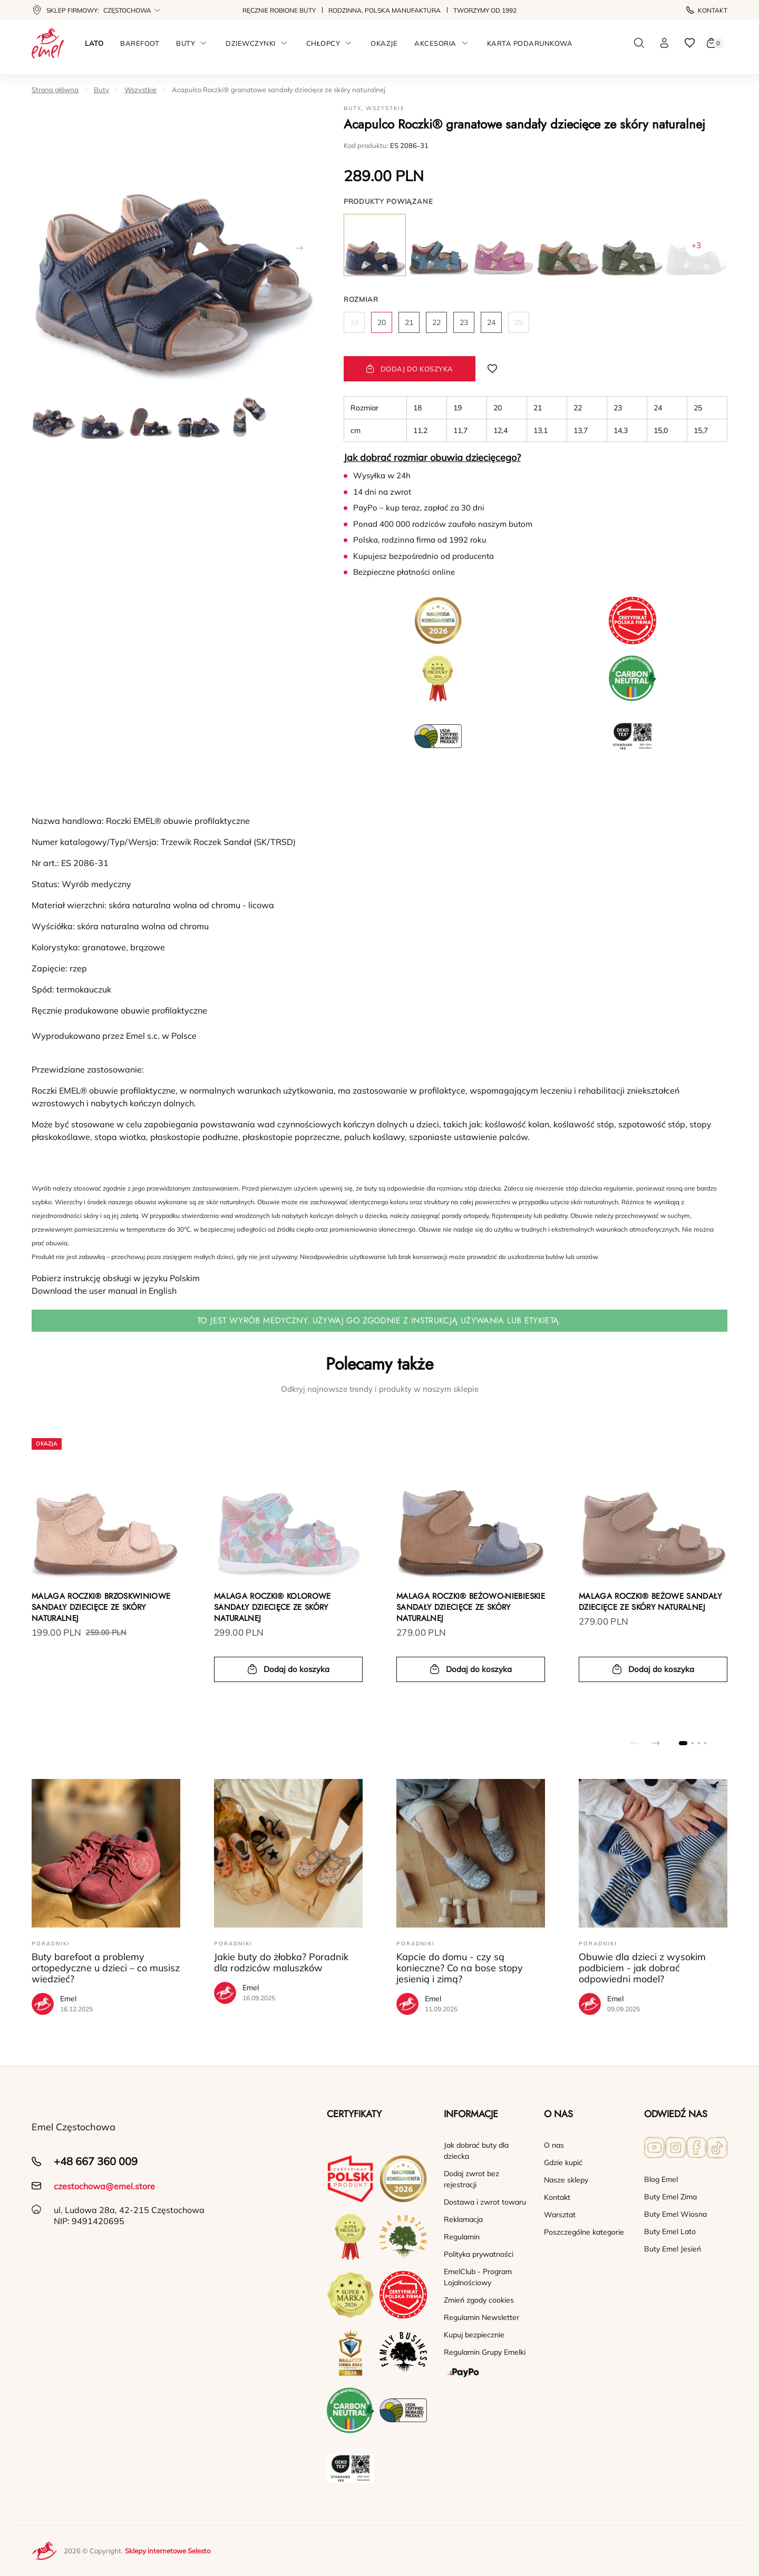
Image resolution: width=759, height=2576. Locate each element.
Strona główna (55, 89)
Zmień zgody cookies (479, 2300)
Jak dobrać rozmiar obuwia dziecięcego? (432, 457)
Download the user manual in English (104, 1290)
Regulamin (462, 2236)
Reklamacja (463, 2219)
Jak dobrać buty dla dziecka (476, 2150)
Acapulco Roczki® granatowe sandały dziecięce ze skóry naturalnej (278, 89)
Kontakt (706, 10)
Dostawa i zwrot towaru (485, 2202)
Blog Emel (661, 2179)
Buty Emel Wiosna (675, 2214)
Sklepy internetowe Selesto (167, 2550)
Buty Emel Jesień (672, 2249)
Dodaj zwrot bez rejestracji (471, 2179)
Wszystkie (140, 89)
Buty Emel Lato (670, 2231)
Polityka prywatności (478, 2254)
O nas (554, 2145)
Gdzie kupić (563, 2162)
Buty (101, 89)
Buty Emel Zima (670, 2196)
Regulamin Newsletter (481, 2317)
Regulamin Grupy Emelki (485, 2352)
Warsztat (560, 2214)
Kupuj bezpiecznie (474, 2334)
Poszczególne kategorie (584, 2232)
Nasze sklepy (566, 2180)
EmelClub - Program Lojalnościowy (478, 2277)
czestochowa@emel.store (104, 2186)
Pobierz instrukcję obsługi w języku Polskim (116, 1278)
